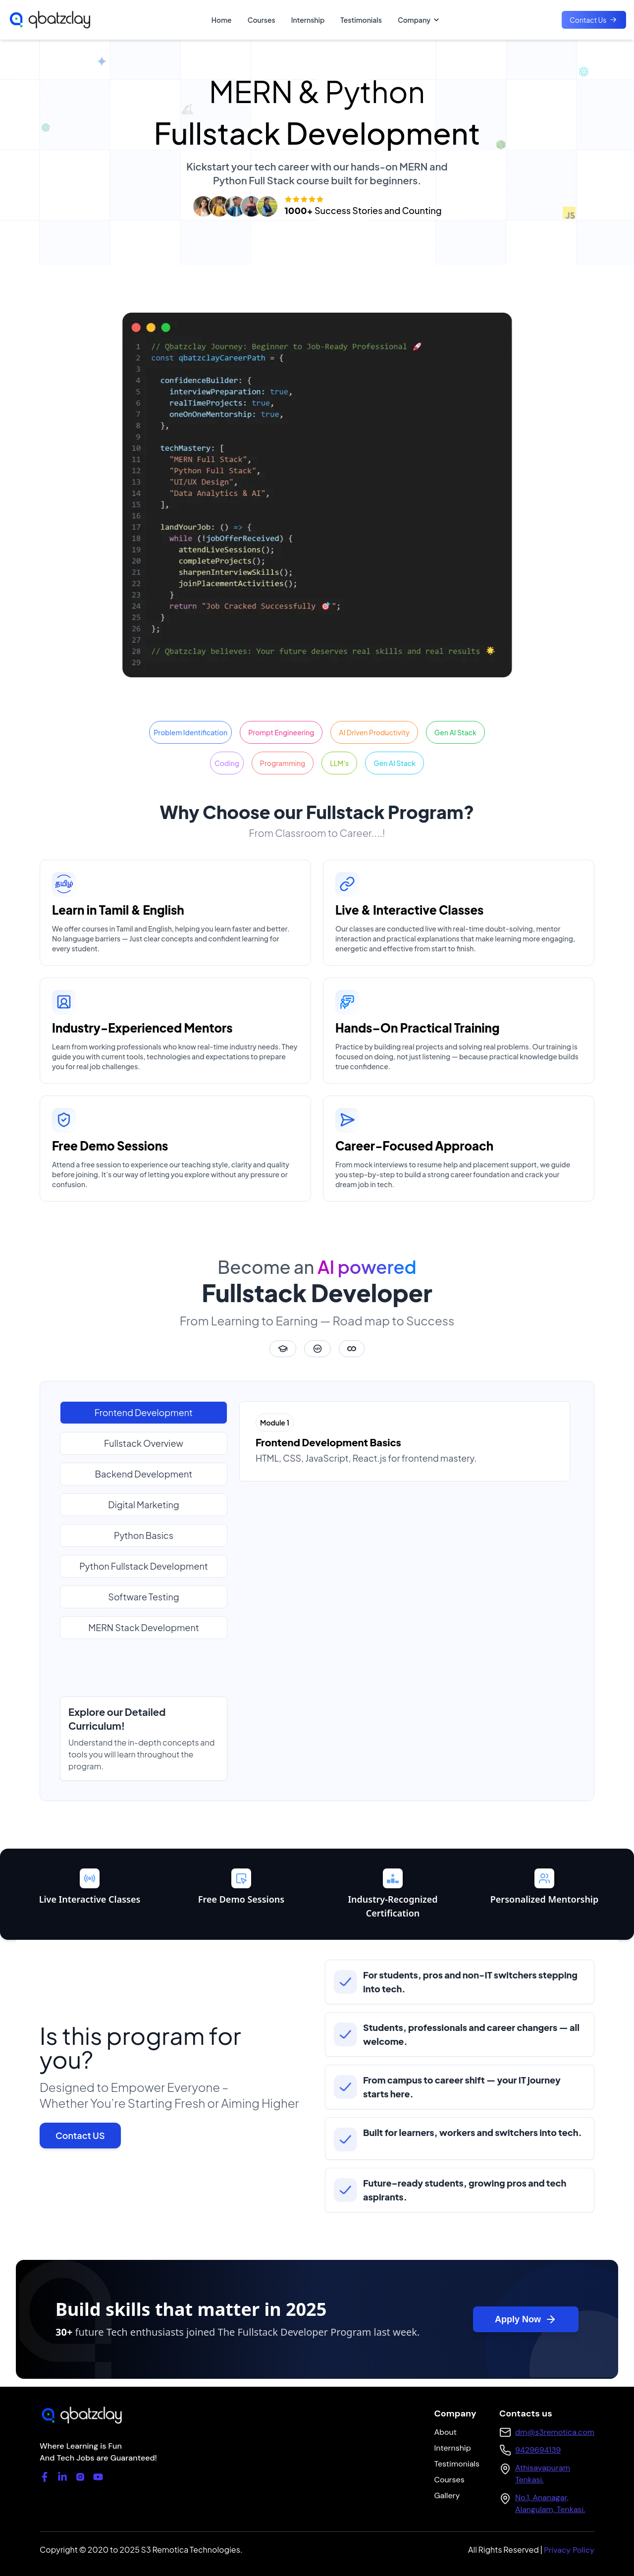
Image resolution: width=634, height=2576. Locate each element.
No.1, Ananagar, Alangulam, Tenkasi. (550, 2503)
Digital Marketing (143, 1504)
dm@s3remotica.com (554, 2432)
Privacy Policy (569, 2550)
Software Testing (143, 1596)
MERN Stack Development (143, 1627)
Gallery (447, 2495)
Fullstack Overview (143, 1443)
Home (221, 19)
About (445, 2432)
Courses (261, 19)
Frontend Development (144, 1412)
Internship (308, 19)
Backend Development (144, 1474)
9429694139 (538, 2450)
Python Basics (143, 1535)
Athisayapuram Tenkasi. (542, 2474)
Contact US (80, 2135)
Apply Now (526, 2319)
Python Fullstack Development (143, 1566)
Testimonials (361, 19)
